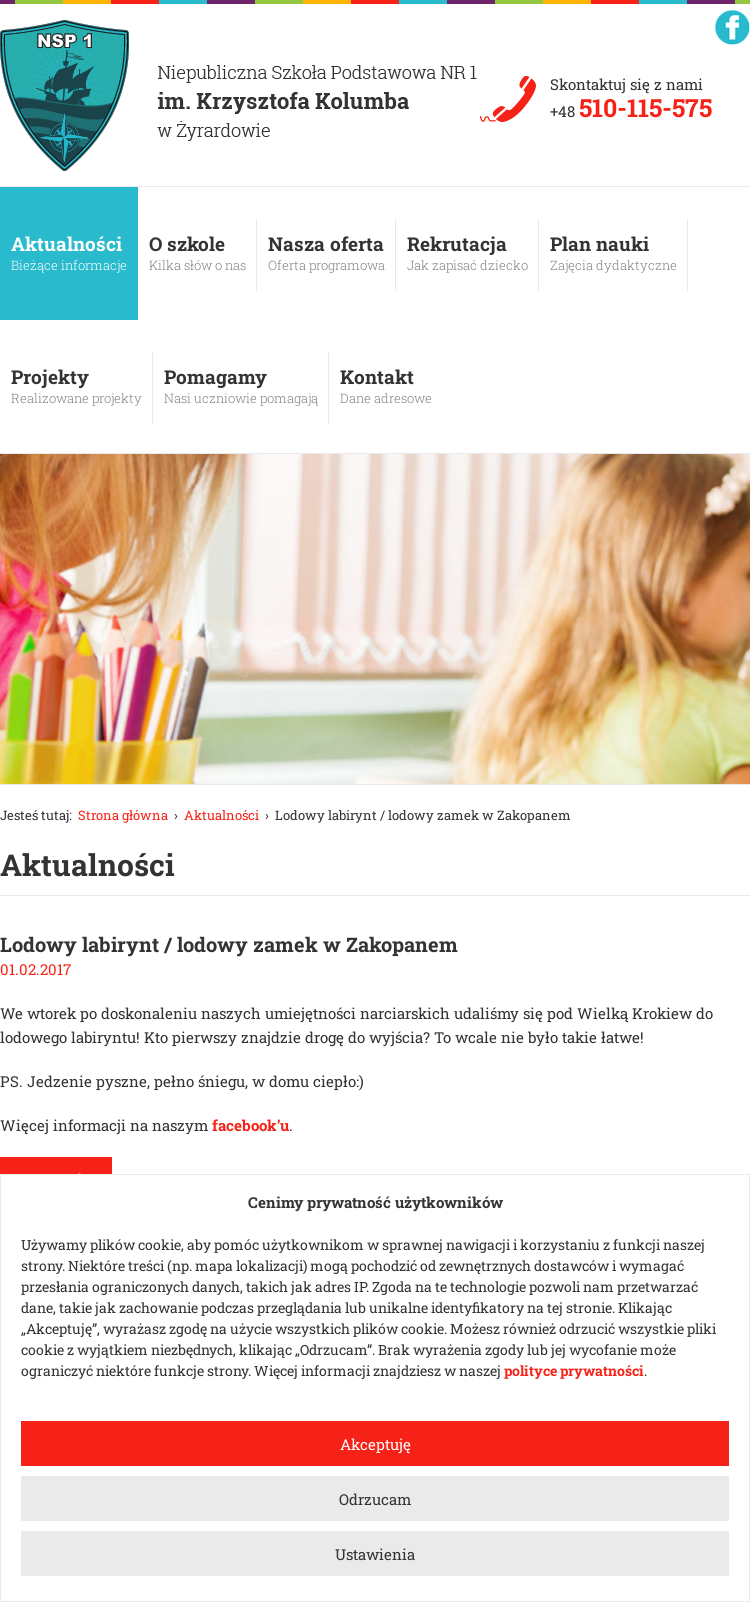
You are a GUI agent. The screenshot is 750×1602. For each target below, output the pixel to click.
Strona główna (123, 815)
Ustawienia (375, 1554)
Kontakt (386, 386)
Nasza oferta (326, 253)
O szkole (197, 253)
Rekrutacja (467, 253)
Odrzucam (375, 1499)
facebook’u (250, 1125)
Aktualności (69, 253)
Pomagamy (241, 386)
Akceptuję (375, 1444)
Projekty (76, 386)
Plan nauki (613, 253)
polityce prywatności (574, 1370)
